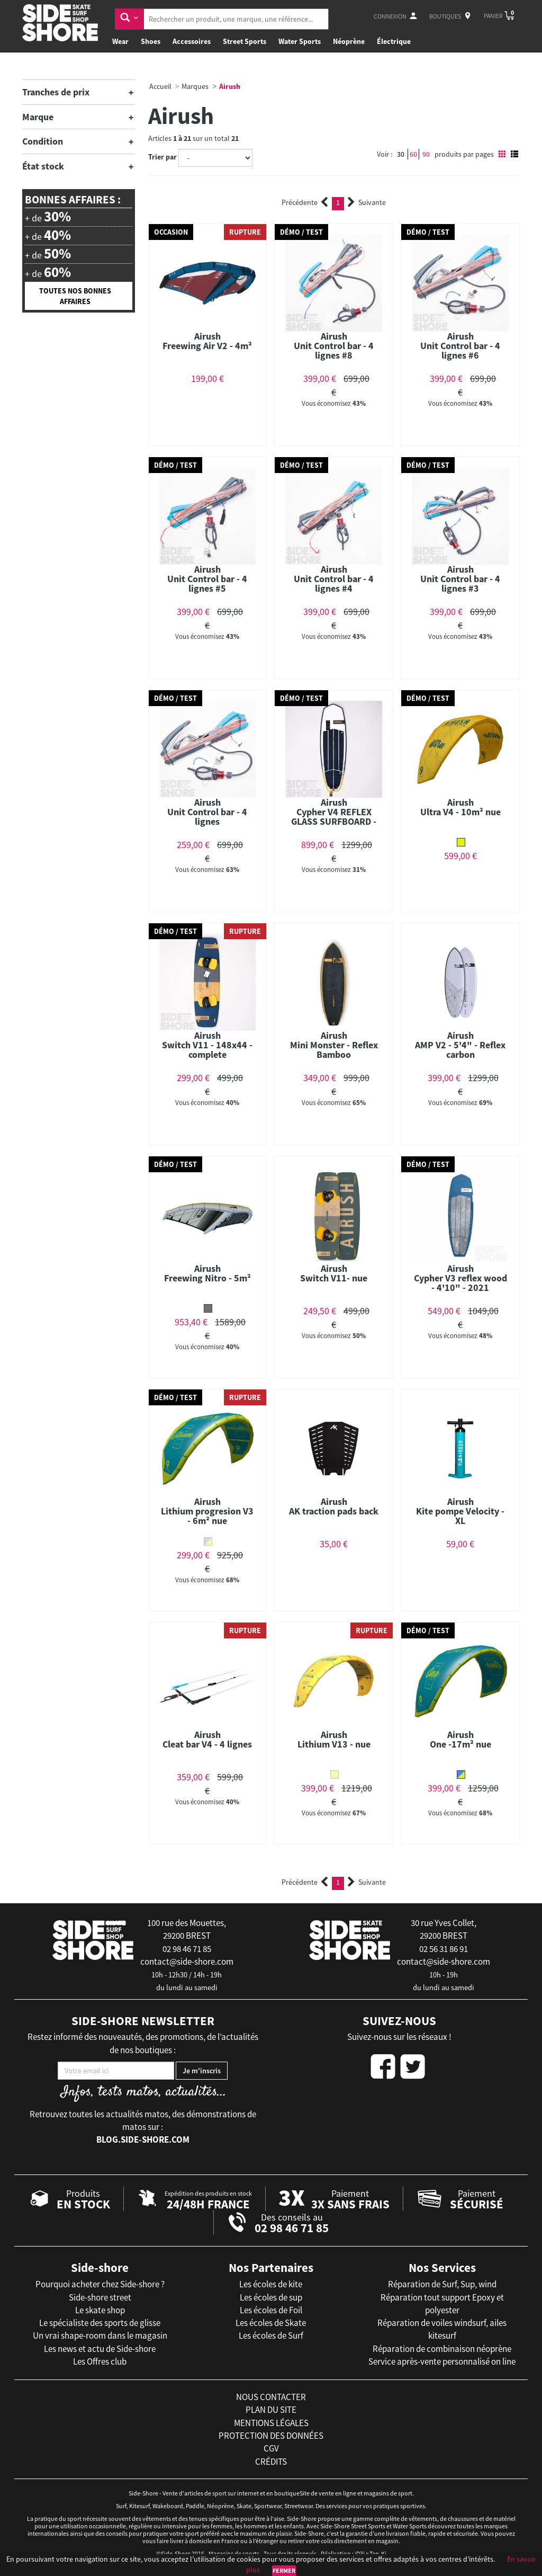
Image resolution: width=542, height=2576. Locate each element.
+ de (48, 216)
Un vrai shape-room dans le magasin (100, 2335)
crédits (271, 2461)
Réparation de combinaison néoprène (442, 2349)
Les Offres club (100, 2361)
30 (400, 154)
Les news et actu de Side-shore (100, 2349)
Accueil (160, 86)
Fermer (284, 2570)
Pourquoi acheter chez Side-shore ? (100, 2284)
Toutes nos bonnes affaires (75, 296)
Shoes (150, 41)
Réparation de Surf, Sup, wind (442, 2284)
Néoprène (349, 41)
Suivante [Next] (367, 202)
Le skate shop (100, 2310)
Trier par (162, 157)
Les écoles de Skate (271, 2323)
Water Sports (299, 41)
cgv (271, 2448)
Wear (120, 41)
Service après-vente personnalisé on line (442, 2361)
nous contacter (271, 2397)
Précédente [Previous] (305, 202)
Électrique (394, 41)
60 (413, 154)
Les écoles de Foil (271, 2310)
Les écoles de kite (270, 2284)
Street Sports (244, 41)
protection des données (271, 2435)
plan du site (271, 2409)
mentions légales (271, 2423)
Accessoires (192, 41)
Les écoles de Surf (271, 2335)
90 (426, 154)
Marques (195, 86)
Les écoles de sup (271, 2297)
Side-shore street (100, 2297)
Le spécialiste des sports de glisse (99, 2323)
